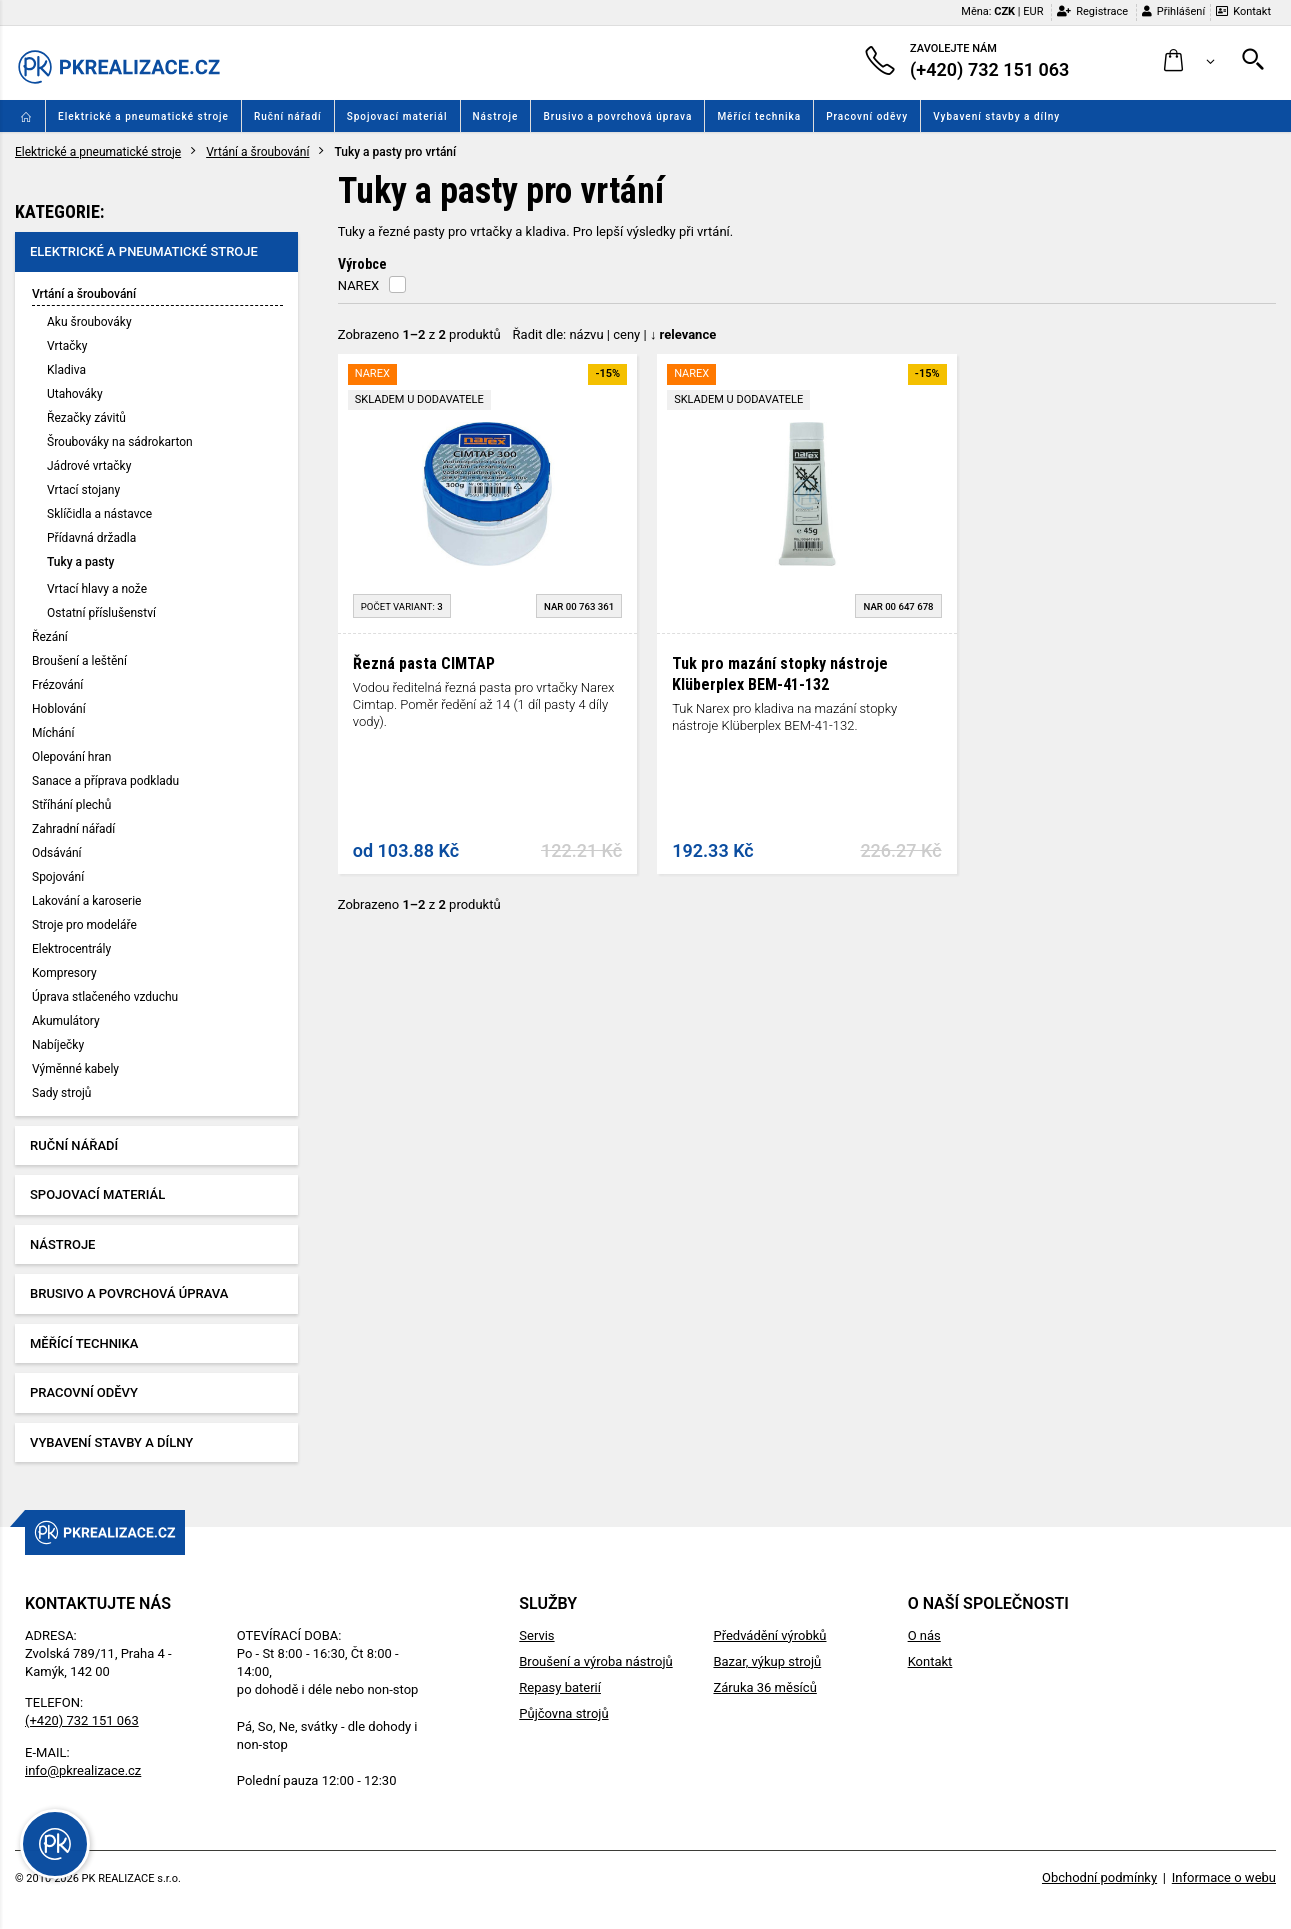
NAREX (358, 285)
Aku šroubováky (89, 322)
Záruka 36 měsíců (764, 1687)
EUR (1033, 11)
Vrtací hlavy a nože (97, 589)
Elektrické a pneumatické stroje (143, 116)
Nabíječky (58, 1045)
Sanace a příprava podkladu (105, 781)
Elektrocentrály (71, 949)
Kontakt (1243, 11)
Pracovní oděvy (867, 116)
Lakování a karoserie (86, 901)
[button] (1189, 61)
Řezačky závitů (86, 418)
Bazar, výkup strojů (767, 1661)
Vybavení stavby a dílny (996, 116)
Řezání (50, 637)
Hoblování (59, 709)
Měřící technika (759, 116)
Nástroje (496, 116)
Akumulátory (66, 1021)
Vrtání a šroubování (257, 152)
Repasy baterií (560, 1687)
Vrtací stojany (83, 490)
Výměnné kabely (75, 1069)
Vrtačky (67, 346)
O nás (924, 1635)
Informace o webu (1224, 1877)
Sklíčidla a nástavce (99, 514)
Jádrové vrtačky (89, 466)
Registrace (1092, 11)
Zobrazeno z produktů (419, 334)
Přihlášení (1173, 11)
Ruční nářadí (288, 116)
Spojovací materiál (397, 116)
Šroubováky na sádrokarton (120, 442)
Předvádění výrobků (769, 1635)
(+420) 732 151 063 (82, 1720)
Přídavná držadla (91, 538)
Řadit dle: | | (615, 334)
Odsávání (57, 853)
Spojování (58, 877)
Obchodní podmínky (1099, 1877)
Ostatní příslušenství (101, 613)
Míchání (53, 733)
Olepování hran (71, 757)
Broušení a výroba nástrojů (595, 1661)
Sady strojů (61, 1093)
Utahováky (75, 394)
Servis (536, 1635)
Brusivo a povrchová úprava (617, 116)
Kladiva (66, 370)
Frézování (57, 685)
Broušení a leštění (79, 661)
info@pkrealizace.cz (83, 1770)
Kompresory (64, 973)
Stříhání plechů (71, 805)
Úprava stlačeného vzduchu (105, 997)
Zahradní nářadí (73, 829)
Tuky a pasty (80, 562)
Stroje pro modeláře (84, 925)
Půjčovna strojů (563, 1713)
